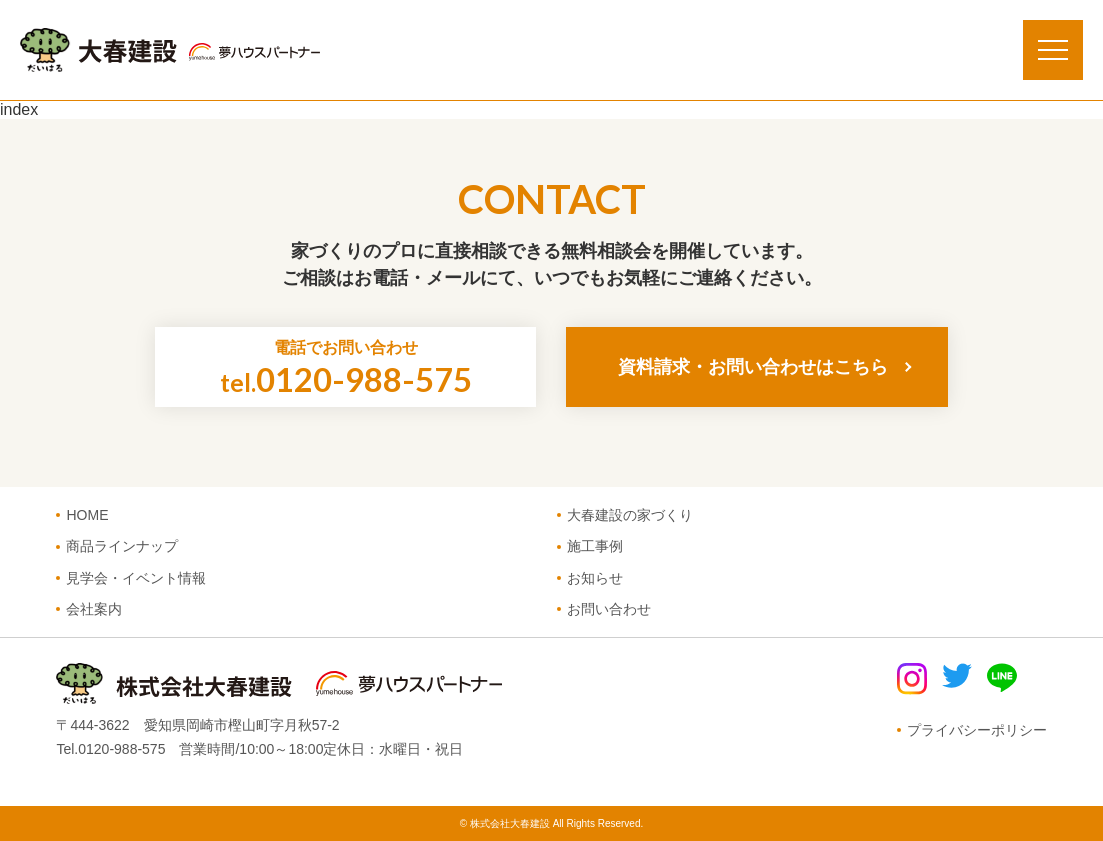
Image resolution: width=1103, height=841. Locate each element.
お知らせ (595, 578)
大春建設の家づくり (630, 515)
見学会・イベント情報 (136, 578)
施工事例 (595, 546)
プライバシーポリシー (977, 730)
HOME (87, 515)
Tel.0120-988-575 (110, 749)
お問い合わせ (609, 609)
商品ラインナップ (122, 546)
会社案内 (94, 609)
